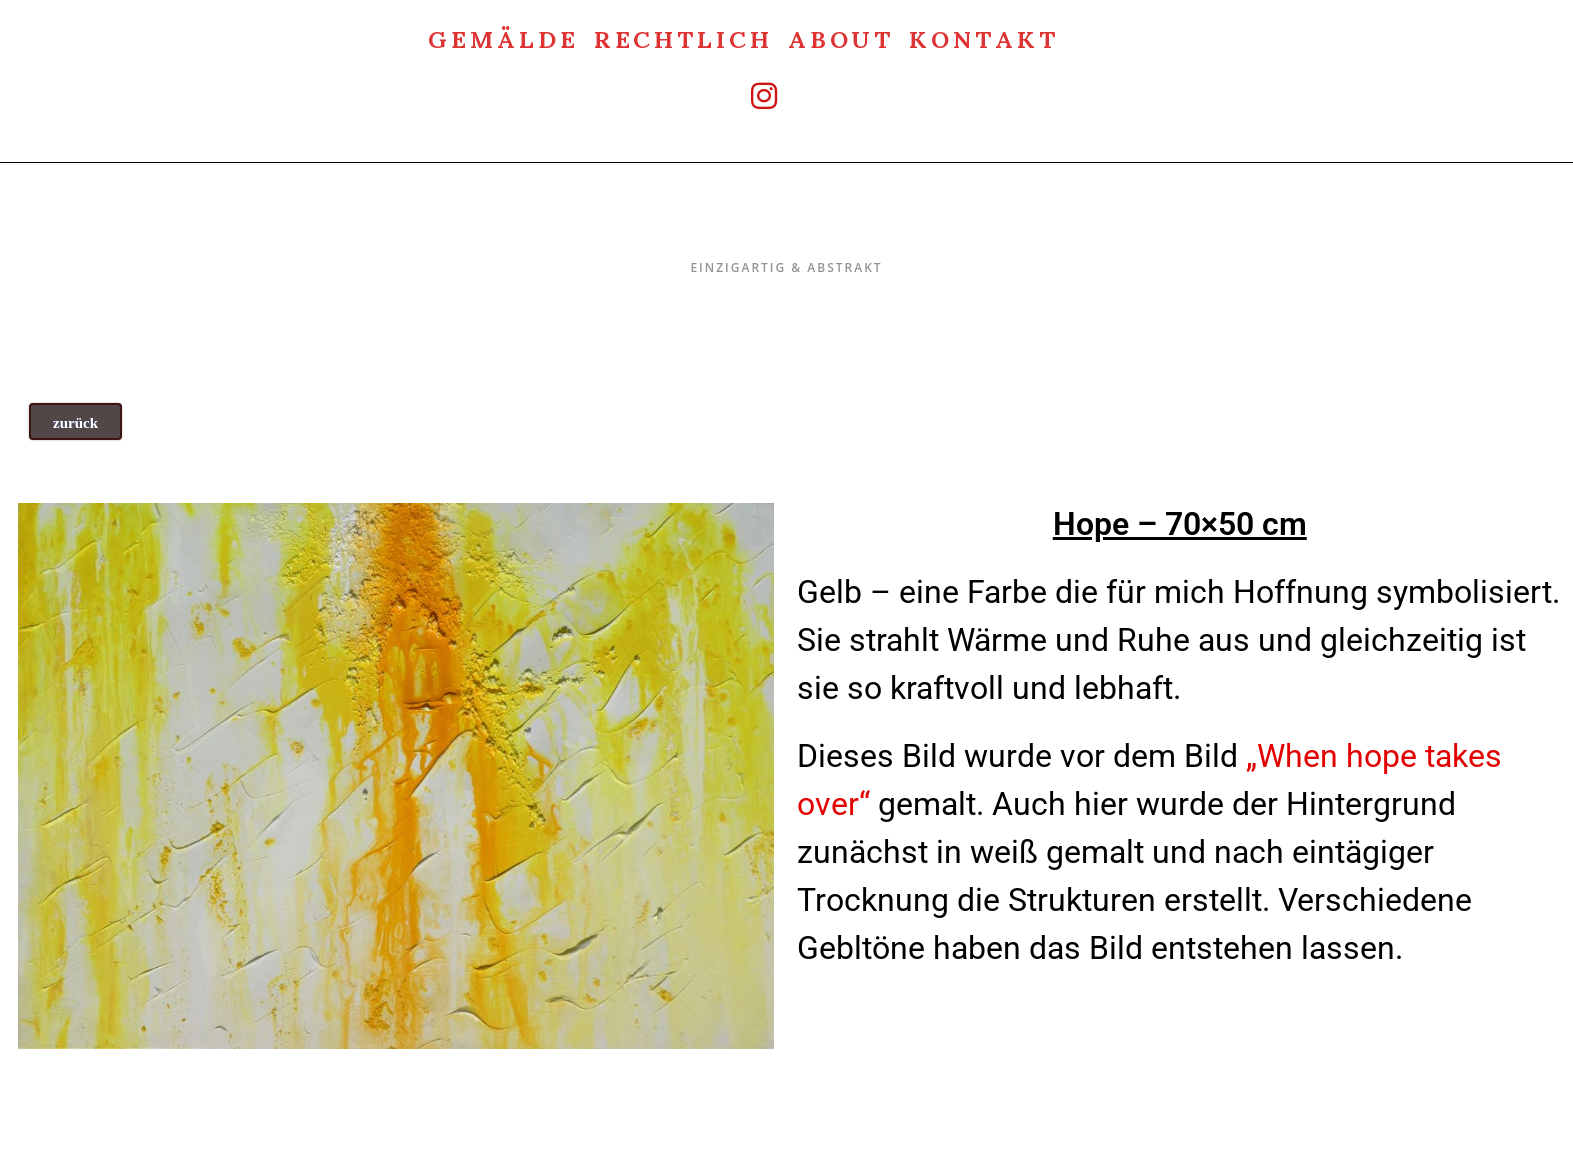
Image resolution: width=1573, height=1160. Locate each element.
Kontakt (983, 37)
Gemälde (503, 37)
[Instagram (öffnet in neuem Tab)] (743, 95)
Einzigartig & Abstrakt (786, 225)
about (841, 37)
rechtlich (683, 37)
